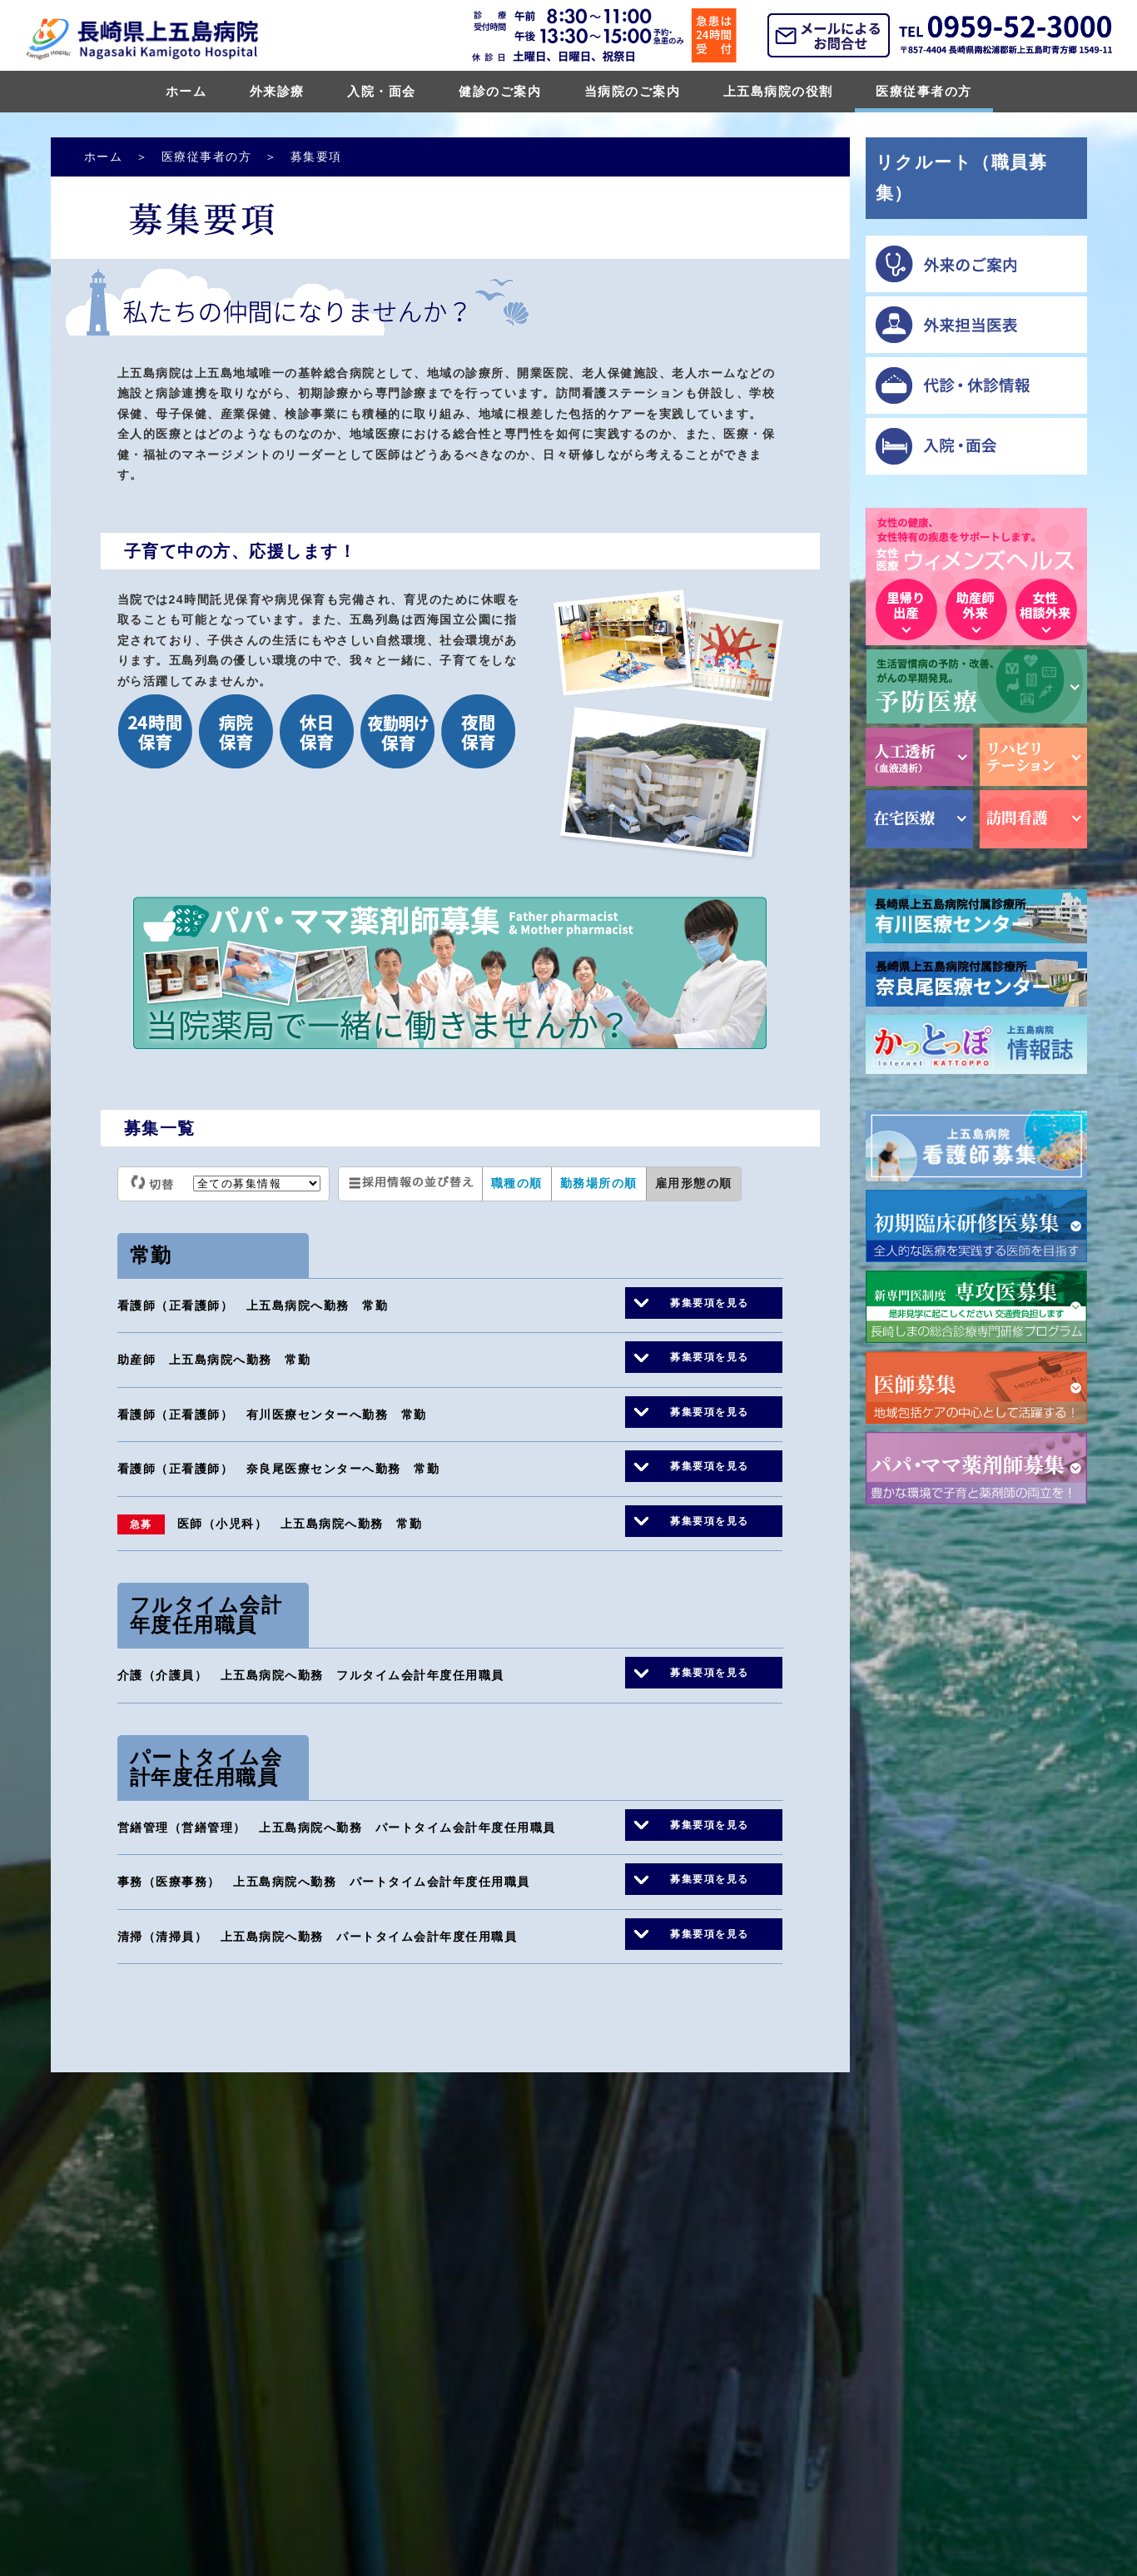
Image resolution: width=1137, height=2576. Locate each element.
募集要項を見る (709, 1303)
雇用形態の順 (693, 1183)
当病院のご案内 (632, 91)
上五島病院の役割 (778, 91)
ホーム (186, 91)
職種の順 (517, 1183)
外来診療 (277, 91)
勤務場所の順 (599, 1183)
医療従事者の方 (924, 91)
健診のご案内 (500, 91)
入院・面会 (381, 91)
